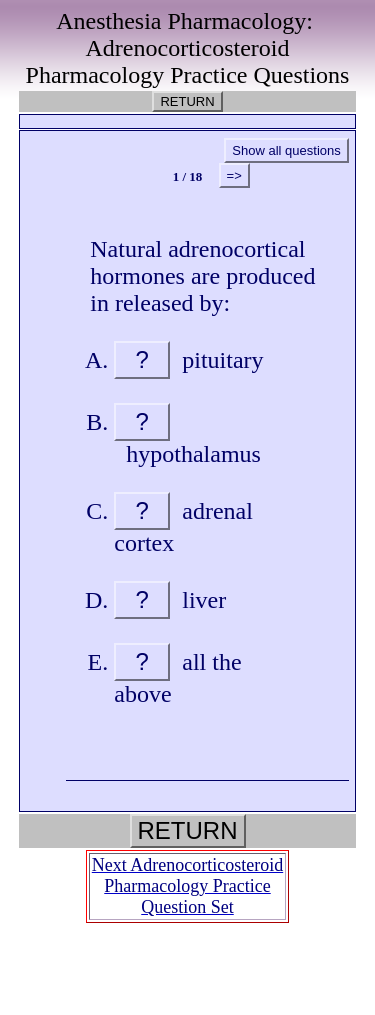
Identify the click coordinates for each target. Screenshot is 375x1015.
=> (234, 175)
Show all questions (286, 150)
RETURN (187, 101)
